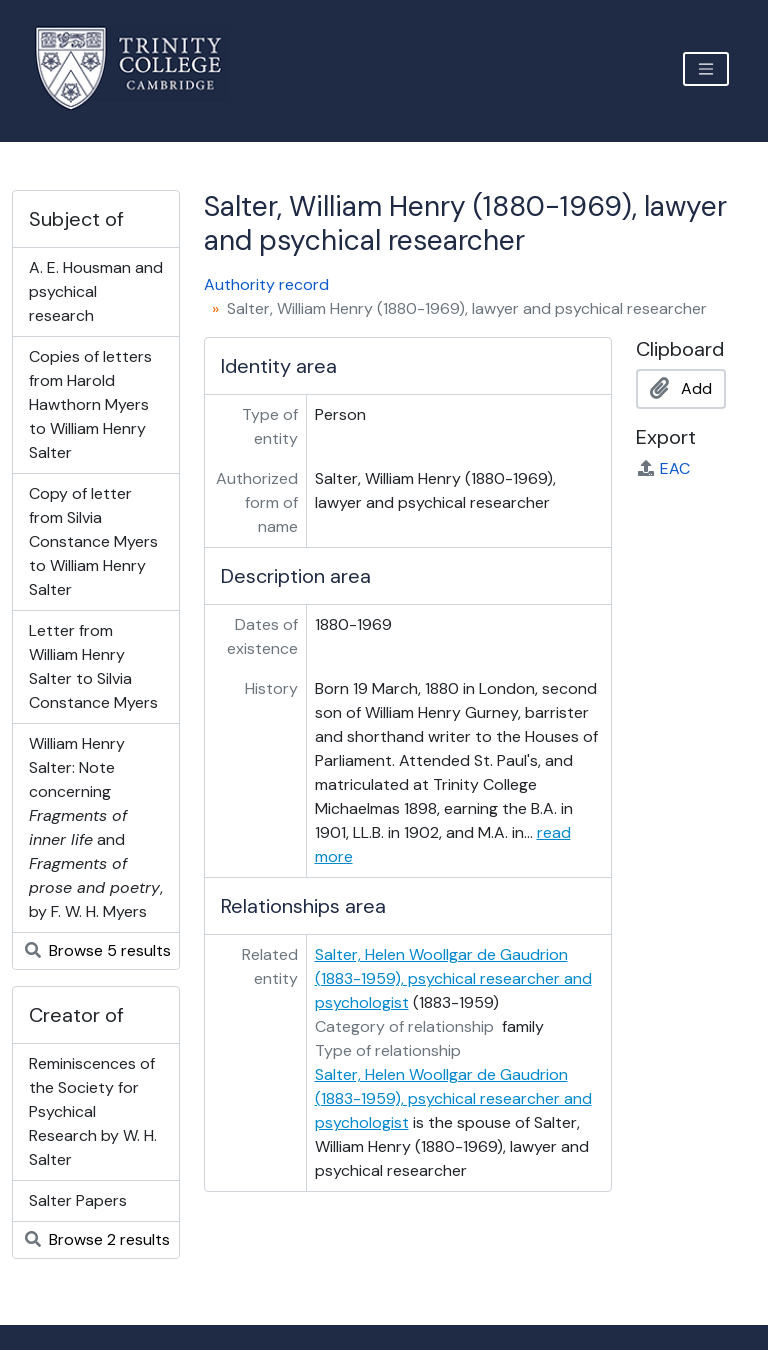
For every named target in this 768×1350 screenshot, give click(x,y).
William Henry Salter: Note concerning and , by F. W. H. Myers (96, 827)
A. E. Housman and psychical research (96, 291)
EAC (663, 468)
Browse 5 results (98, 950)
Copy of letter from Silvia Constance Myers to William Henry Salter (93, 541)
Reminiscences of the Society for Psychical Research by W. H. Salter (93, 1111)
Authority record (266, 284)
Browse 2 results (97, 1239)
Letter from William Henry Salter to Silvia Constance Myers (93, 666)
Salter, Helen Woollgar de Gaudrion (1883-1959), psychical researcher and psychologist (453, 978)
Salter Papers (78, 1200)
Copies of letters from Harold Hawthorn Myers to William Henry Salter (90, 404)
